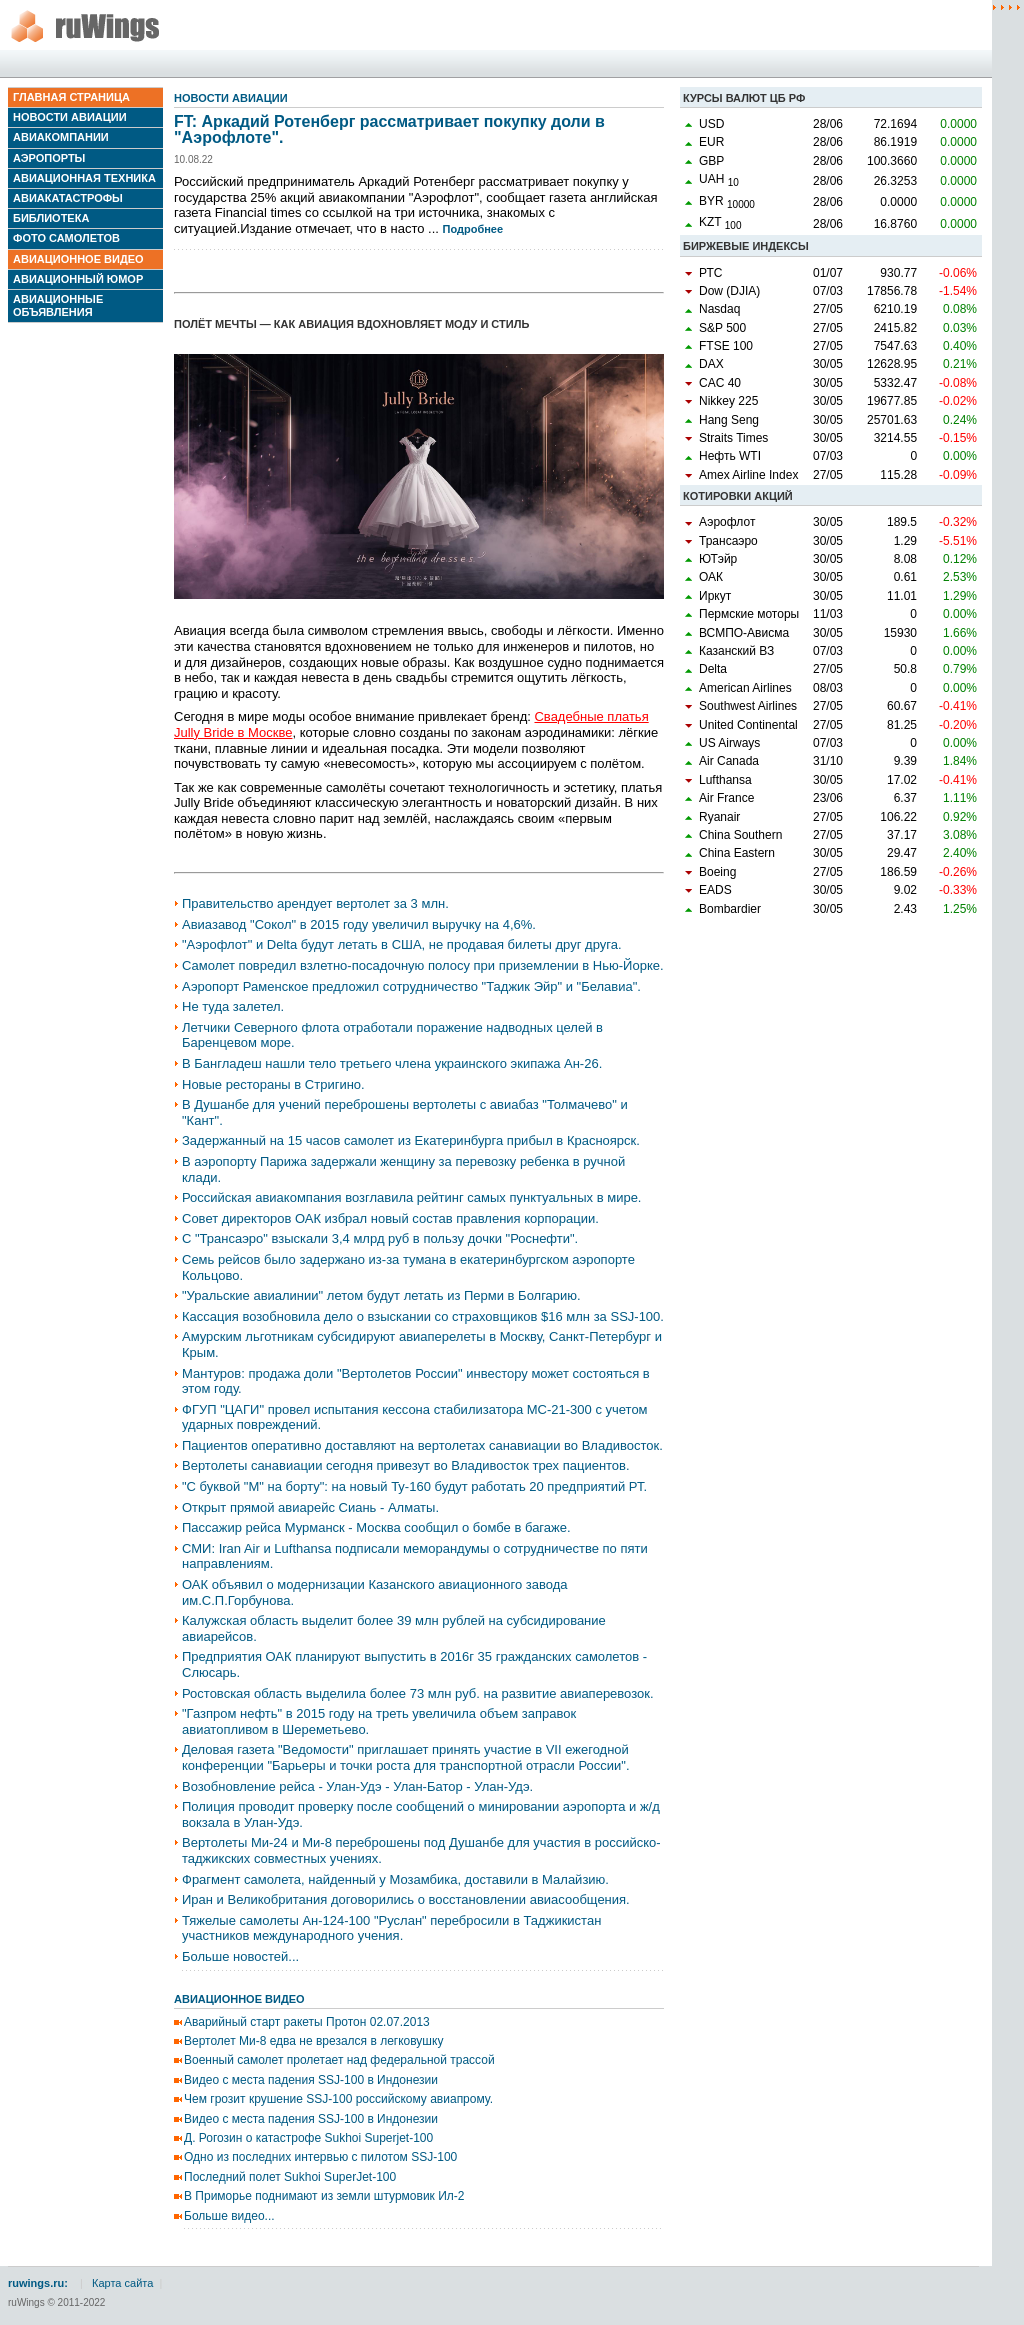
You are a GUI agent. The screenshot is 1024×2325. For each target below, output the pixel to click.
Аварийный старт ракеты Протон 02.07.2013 (307, 2022)
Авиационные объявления (58, 305)
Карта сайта (122, 2283)
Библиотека (51, 218)
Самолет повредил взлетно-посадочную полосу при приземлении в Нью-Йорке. (423, 965)
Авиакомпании (61, 137)
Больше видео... (229, 2216)
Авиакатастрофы (68, 198)
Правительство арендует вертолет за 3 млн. (315, 903)
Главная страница (71, 97)
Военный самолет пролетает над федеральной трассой (339, 2060)
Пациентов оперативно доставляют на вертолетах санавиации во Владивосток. (422, 1445)
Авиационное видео (78, 259)
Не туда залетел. (233, 1006)
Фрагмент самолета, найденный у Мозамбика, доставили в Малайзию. (395, 1879)
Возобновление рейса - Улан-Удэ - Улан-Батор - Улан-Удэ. (357, 1786)
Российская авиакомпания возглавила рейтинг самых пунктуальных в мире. (411, 1197)
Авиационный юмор (78, 279)
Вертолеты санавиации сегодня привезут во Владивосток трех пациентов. (406, 1465)
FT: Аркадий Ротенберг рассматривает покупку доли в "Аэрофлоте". (389, 129)
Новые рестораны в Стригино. (273, 1084)
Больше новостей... (240, 1956)
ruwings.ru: (38, 2283)
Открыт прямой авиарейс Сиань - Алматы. (310, 1507)
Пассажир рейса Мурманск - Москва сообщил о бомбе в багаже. (376, 1527)
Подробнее (473, 229)
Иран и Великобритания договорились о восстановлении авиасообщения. (406, 1899)
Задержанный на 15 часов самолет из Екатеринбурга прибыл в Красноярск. (411, 1140)
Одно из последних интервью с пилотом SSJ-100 (320, 2157)
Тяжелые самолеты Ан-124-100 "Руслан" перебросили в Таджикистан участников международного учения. (391, 1928)
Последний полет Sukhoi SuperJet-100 (290, 2177)
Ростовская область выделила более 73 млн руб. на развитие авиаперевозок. (418, 1693)
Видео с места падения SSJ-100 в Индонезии (311, 2080)
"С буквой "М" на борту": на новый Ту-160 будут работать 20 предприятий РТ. (414, 1486)
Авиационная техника (84, 178)
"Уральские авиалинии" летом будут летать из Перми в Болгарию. (381, 1295)
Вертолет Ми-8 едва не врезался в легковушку (313, 2041)
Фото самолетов (66, 238)
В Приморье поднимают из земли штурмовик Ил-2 (324, 2196)
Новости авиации (70, 117)
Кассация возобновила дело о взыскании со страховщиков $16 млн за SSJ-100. (423, 1316)
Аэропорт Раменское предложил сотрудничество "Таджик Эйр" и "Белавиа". (411, 986)
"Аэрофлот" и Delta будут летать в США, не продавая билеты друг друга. (402, 944)
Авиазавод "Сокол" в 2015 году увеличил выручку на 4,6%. (359, 924)
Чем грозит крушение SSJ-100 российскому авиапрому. (338, 2099)
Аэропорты (49, 158)
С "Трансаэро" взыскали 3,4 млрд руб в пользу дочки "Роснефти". (380, 1238)
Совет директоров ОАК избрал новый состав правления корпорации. (390, 1218)
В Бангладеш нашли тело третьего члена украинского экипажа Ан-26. (392, 1063)
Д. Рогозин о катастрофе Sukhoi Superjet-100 (308, 2138)
